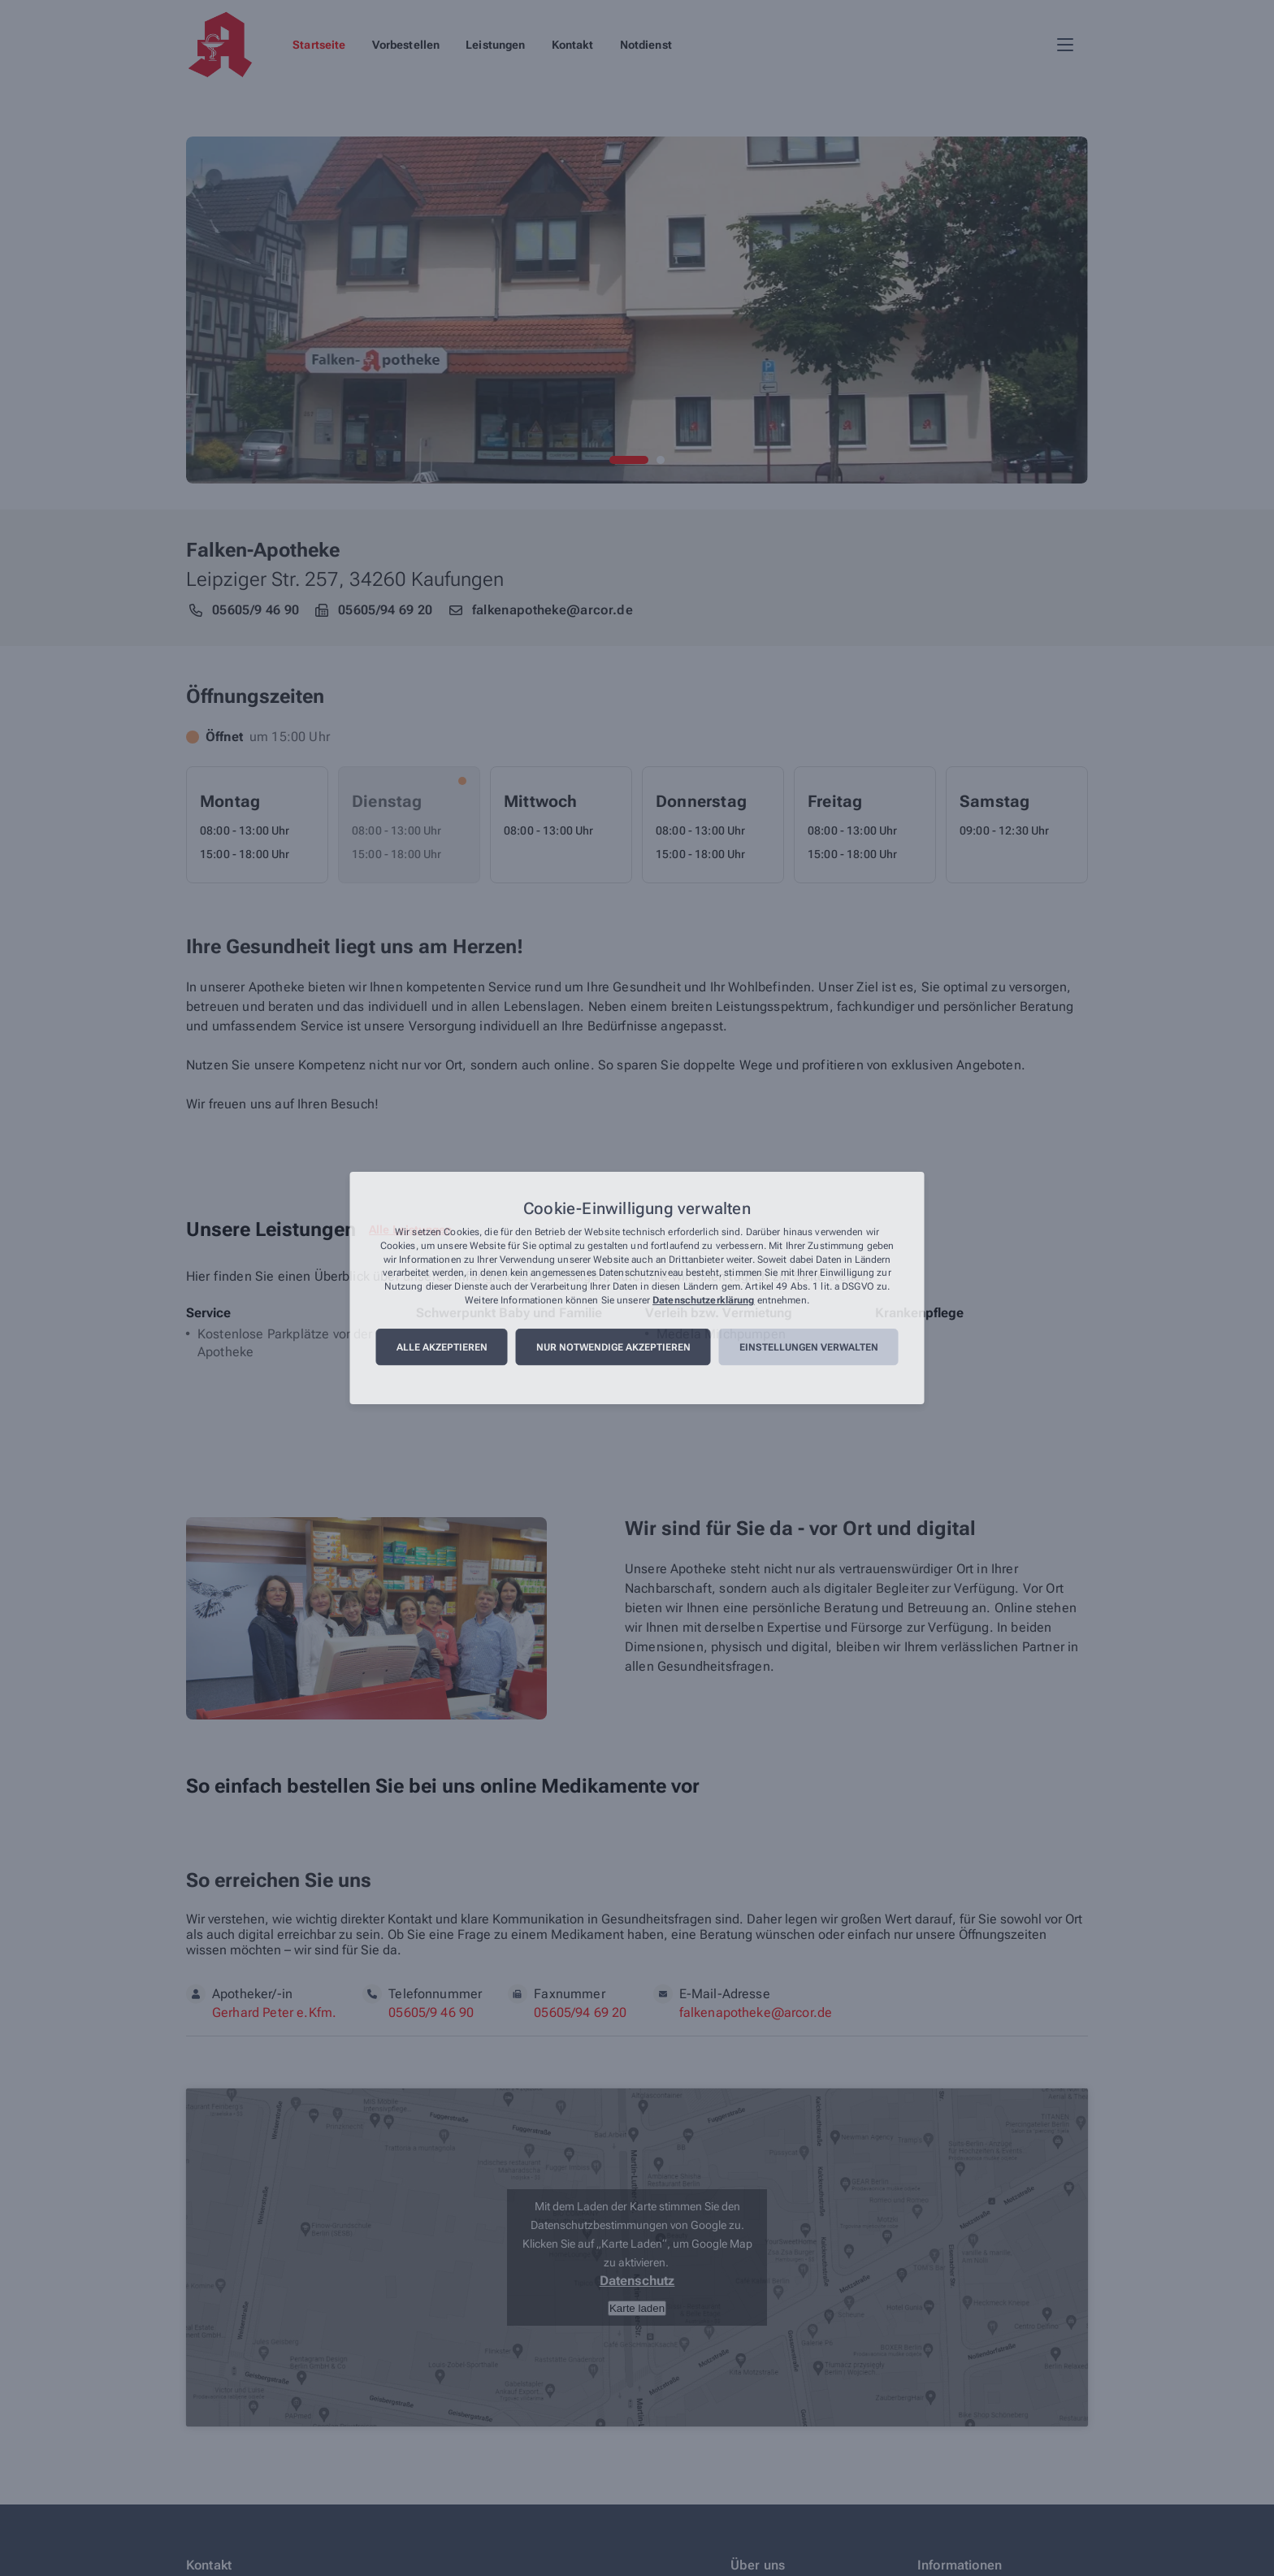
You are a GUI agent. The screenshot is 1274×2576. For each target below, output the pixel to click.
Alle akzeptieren (442, 1347)
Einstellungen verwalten (808, 1347)
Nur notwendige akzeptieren (613, 1347)
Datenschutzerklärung (703, 1300)
